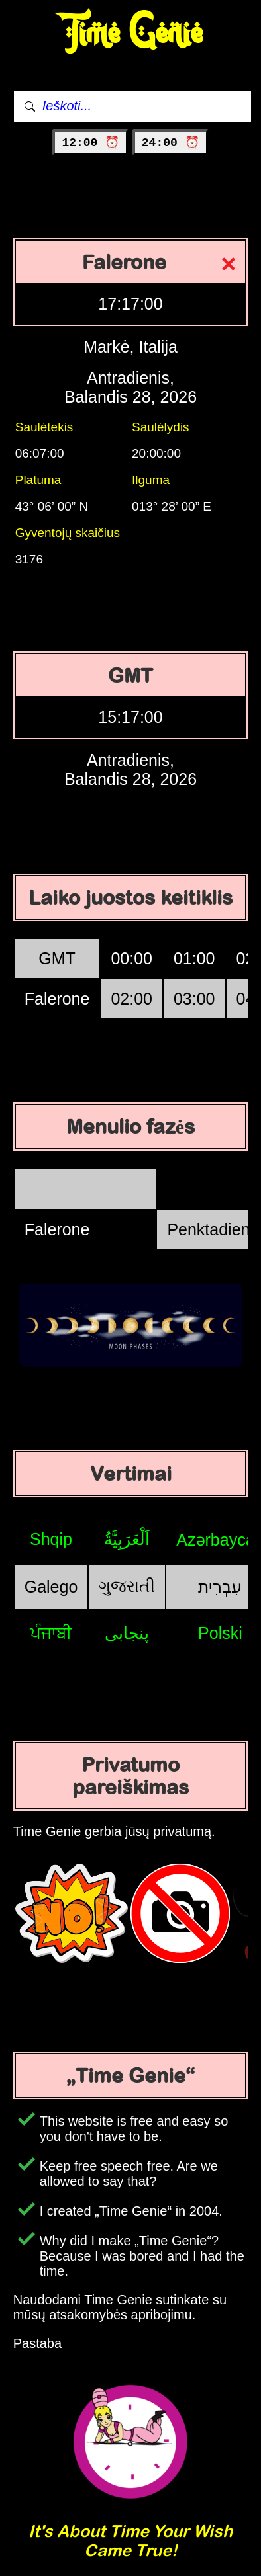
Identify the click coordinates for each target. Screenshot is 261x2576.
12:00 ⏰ (90, 142)
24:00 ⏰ (170, 142)
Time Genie (131, 33)
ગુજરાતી (127, 1586)
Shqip (51, 1539)
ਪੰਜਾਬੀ (51, 1633)
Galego (51, 1586)
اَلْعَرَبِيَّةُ (127, 1539)
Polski (220, 1633)
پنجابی (127, 1633)
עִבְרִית (220, 1586)
